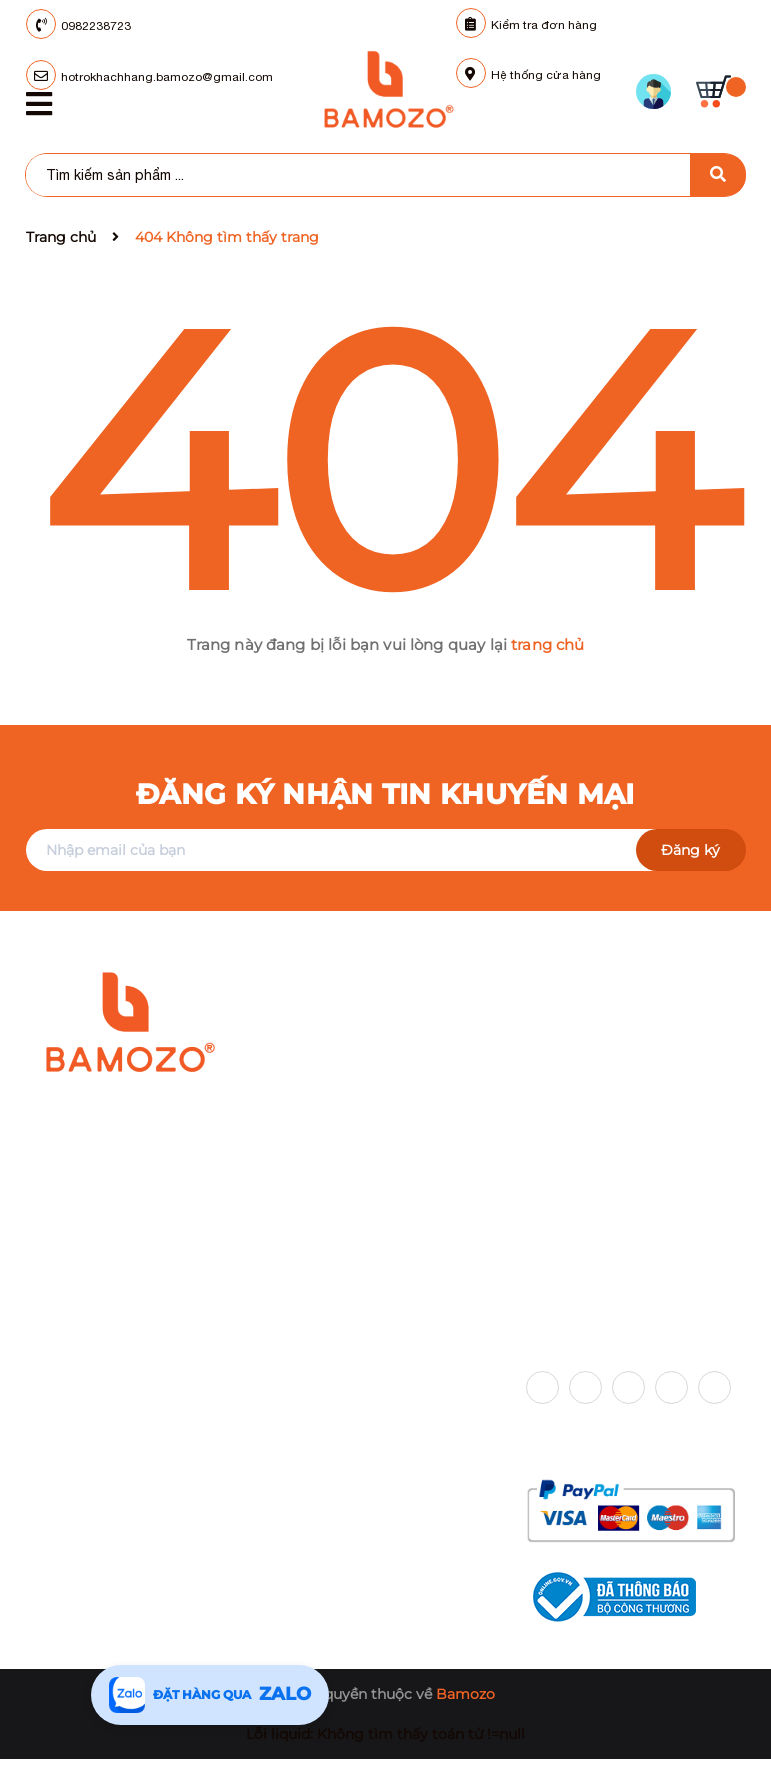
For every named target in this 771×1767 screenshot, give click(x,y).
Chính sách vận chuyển (356, 1379)
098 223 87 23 (132, 1200)
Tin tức (50, 1475)
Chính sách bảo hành (349, 1411)
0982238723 (96, 26)
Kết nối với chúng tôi (612, 1333)
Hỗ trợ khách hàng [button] (104, 1333)
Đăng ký (690, 850)
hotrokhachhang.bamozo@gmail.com (206, 1231)
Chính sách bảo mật (346, 1443)
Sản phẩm (61, 1443)
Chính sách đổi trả (339, 1475)
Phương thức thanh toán (629, 1441)
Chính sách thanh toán (355, 1507)
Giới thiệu (60, 1411)
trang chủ (547, 644)
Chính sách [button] (320, 1333)
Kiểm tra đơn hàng (526, 25)
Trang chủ (61, 1379)
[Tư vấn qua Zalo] (210, 1695)
